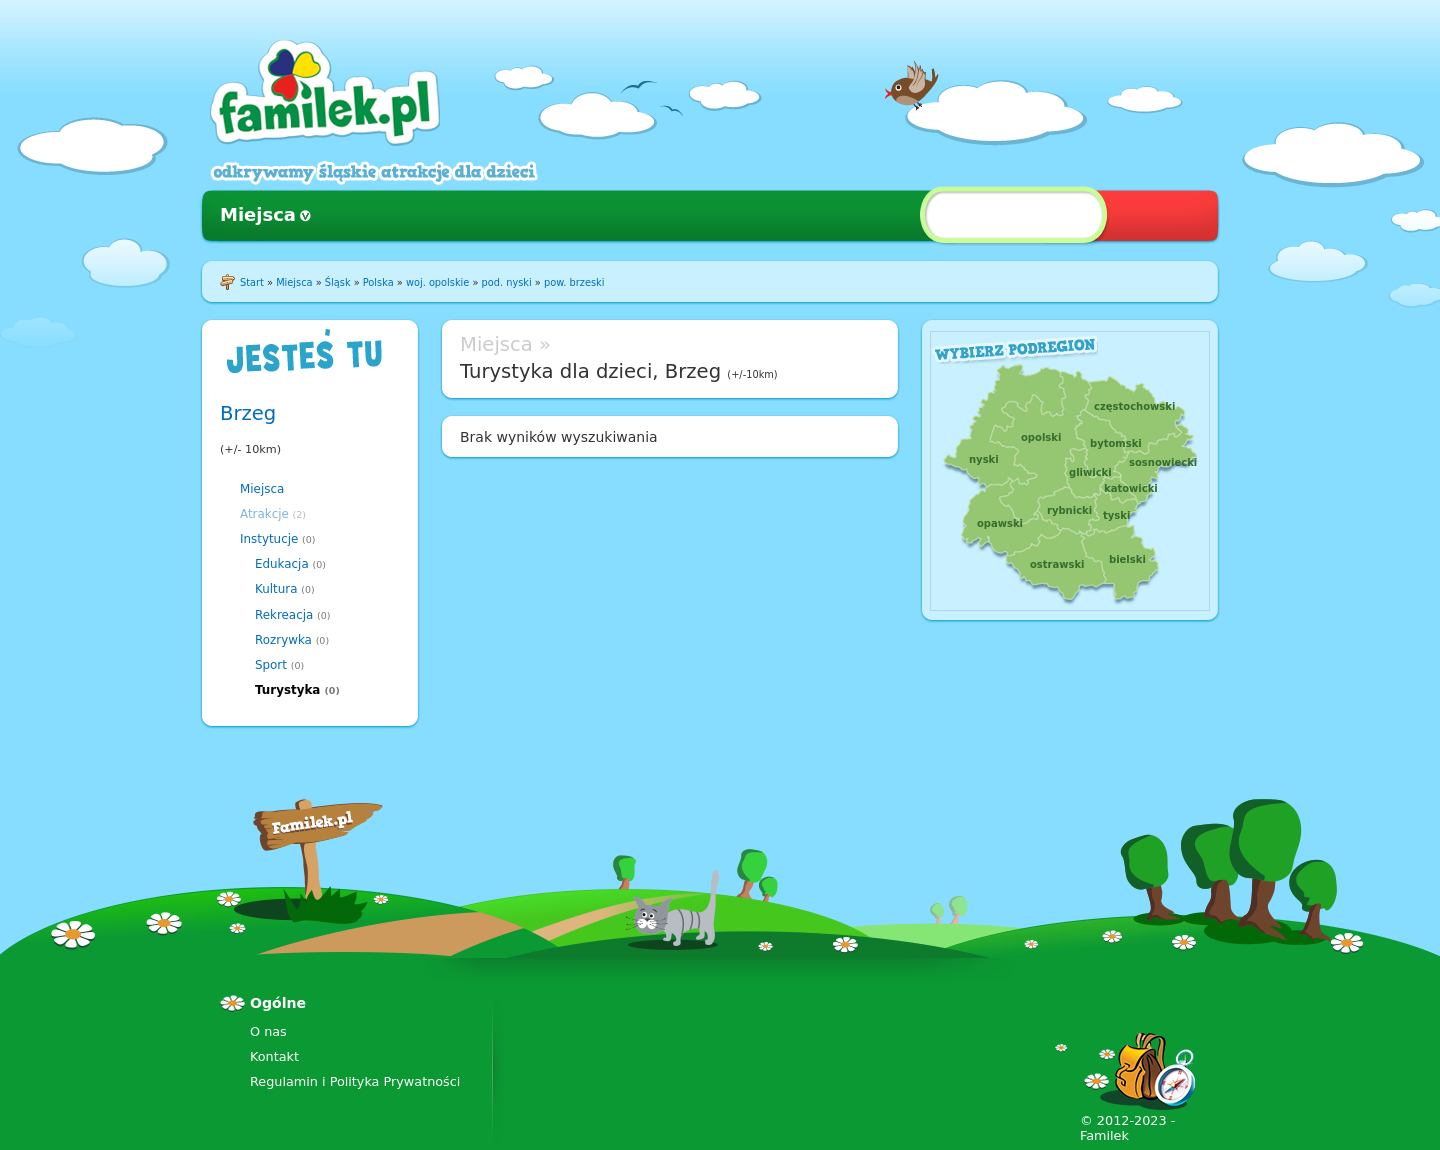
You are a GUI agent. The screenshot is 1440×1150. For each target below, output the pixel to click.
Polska (378, 282)
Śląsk (338, 282)
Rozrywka (283, 640)
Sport (271, 665)
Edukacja (282, 564)
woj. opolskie (437, 282)
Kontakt (274, 1056)
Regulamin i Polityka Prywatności (355, 1081)
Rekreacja (284, 615)
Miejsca (258, 214)
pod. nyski (507, 282)
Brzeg (248, 413)
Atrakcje (264, 514)
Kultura (276, 589)
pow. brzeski (574, 282)
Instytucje (269, 539)
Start (252, 282)
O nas (268, 1031)
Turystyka (287, 690)
